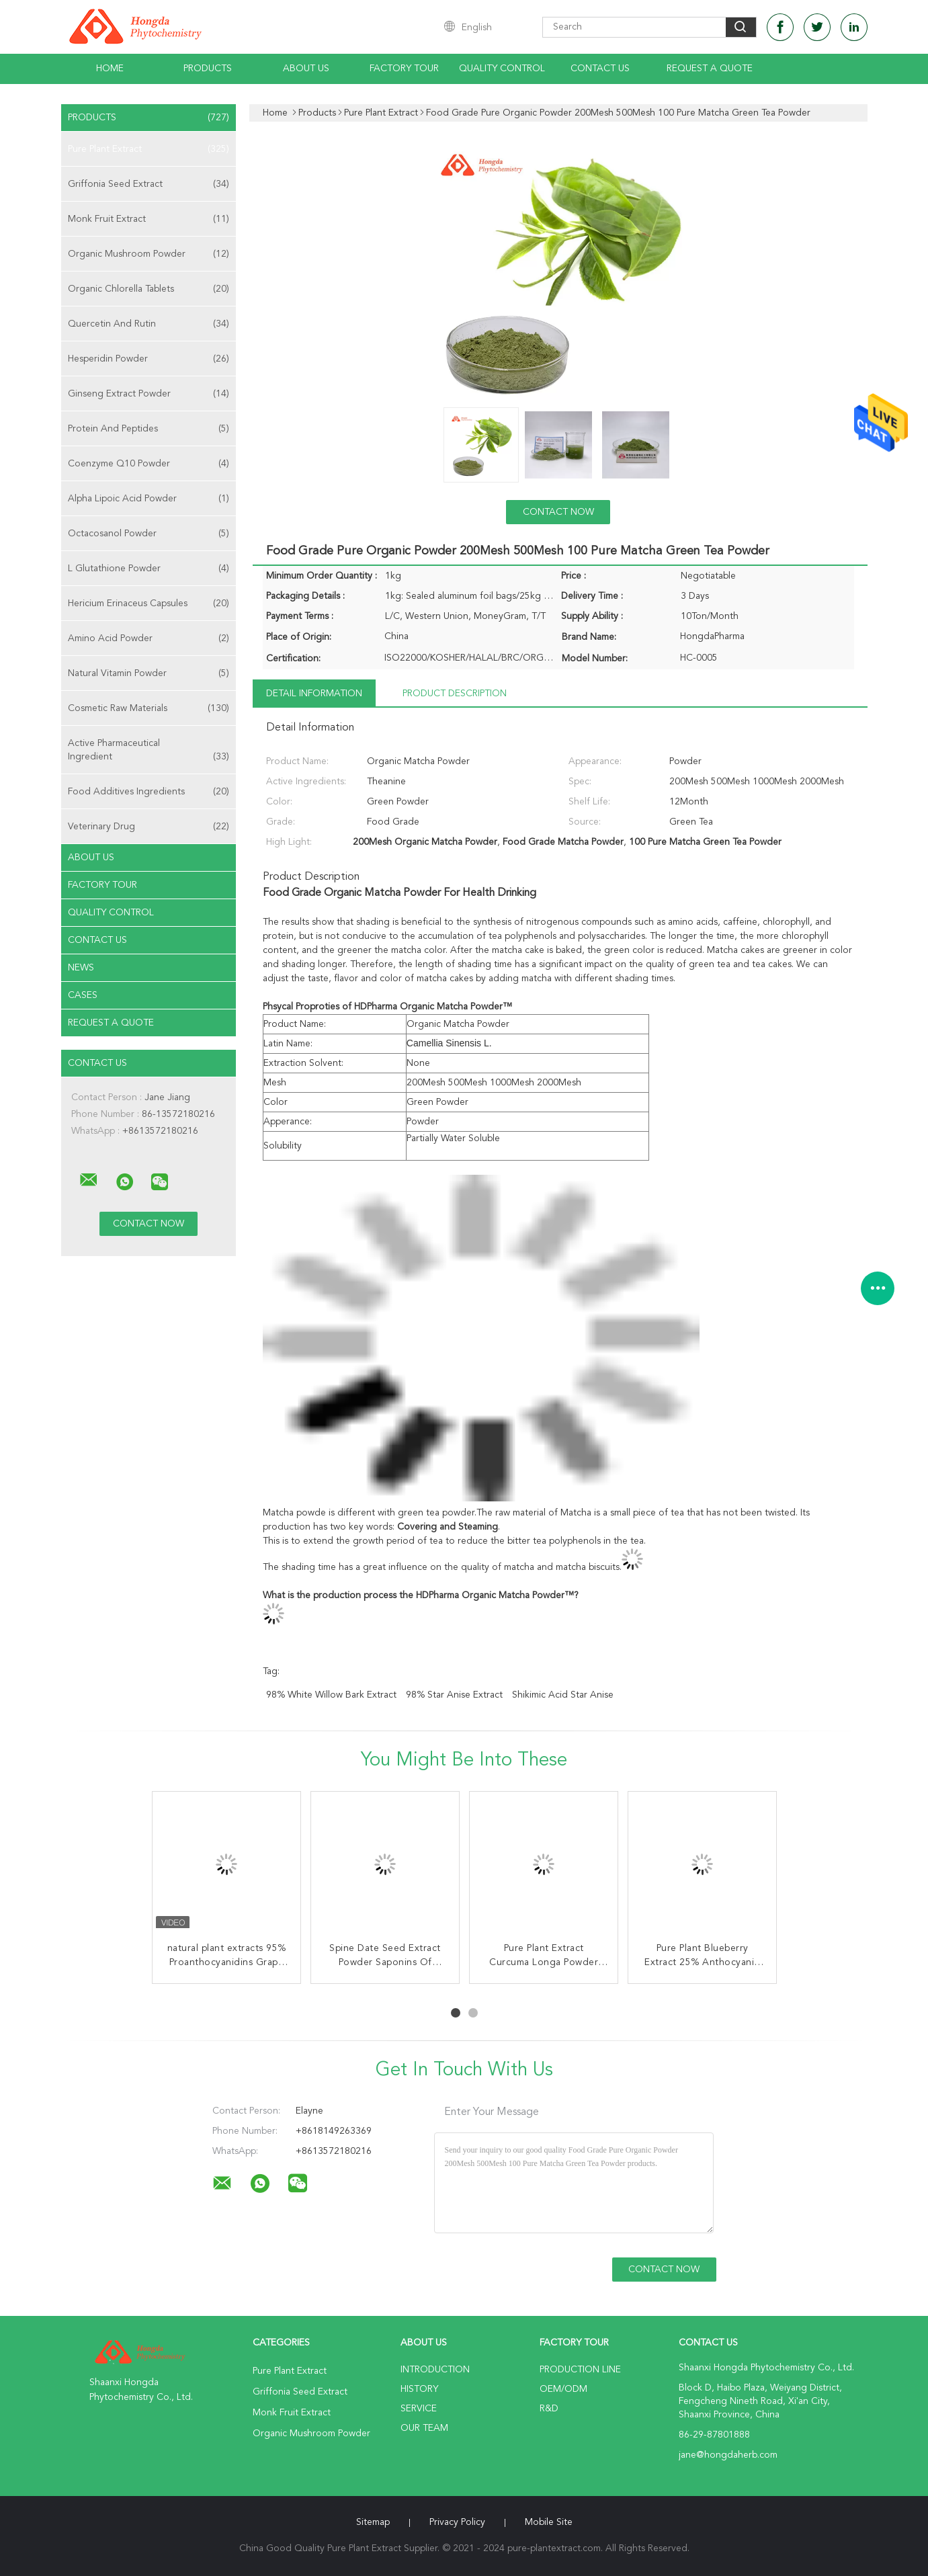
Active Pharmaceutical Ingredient (148, 751)
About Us (306, 68)
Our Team (424, 2428)
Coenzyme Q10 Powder (148, 463)
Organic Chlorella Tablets (148, 289)
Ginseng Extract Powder (148, 394)
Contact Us (600, 68)
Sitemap (373, 2522)
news (81, 967)
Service (418, 2408)
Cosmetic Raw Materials (148, 708)
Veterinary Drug (148, 826)
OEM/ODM (563, 2389)
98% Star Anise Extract (454, 1695)
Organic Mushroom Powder (148, 254)
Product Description (455, 693)
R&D (549, 2408)
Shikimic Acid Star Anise (563, 1695)
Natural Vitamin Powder (148, 673)
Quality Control (502, 68)
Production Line (580, 2369)
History (419, 2389)
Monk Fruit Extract (148, 219)
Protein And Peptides (148, 428)
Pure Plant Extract (148, 149)
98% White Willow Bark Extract (331, 1695)
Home (110, 68)
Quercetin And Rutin (148, 324)
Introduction (435, 2369)
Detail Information (314, 693)
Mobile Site (549, 2522)
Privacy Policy (457, 2522)
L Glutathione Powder (148, 568)
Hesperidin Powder (148, 359)
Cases (82, 995)
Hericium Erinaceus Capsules (148, 603)
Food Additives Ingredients (148, 791)
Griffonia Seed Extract (148, 184)
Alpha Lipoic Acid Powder (148, 498)
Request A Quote (710, 68)
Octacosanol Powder (148, 533)
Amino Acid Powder (148, 638)
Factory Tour (404, 68)
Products (207, 68)
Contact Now (558, 512)
